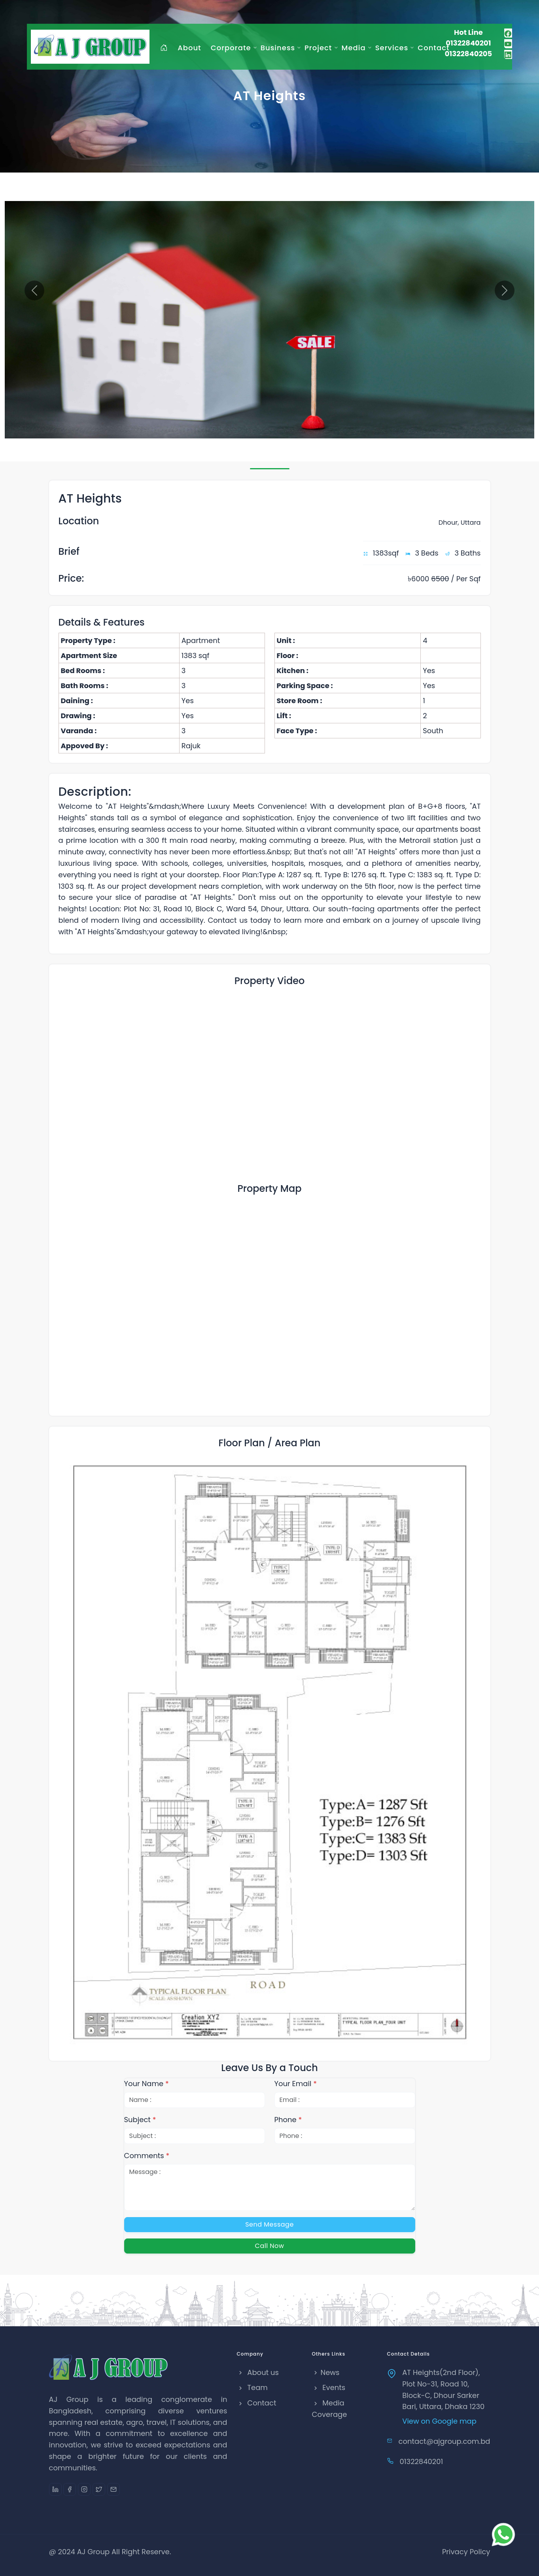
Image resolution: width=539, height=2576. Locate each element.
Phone (288, 2120)
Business (278, 48)
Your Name (146, 2083)
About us (258, 2372)
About (189, 48)
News (326, 2372)
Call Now (269, 2245)
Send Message (269, 2224)
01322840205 (468, 54)
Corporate (231, 48)
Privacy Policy (466, 2552)
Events (329, 2387)
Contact (433, 48)
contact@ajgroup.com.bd (444, 2441)
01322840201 (468, 43)
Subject (140, 2120)
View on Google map (439, 2421)
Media (354, 48)
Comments (147, 2156)
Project (318, 48)
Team (252, 2387)
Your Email (295, 2083)
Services (392, 48)
